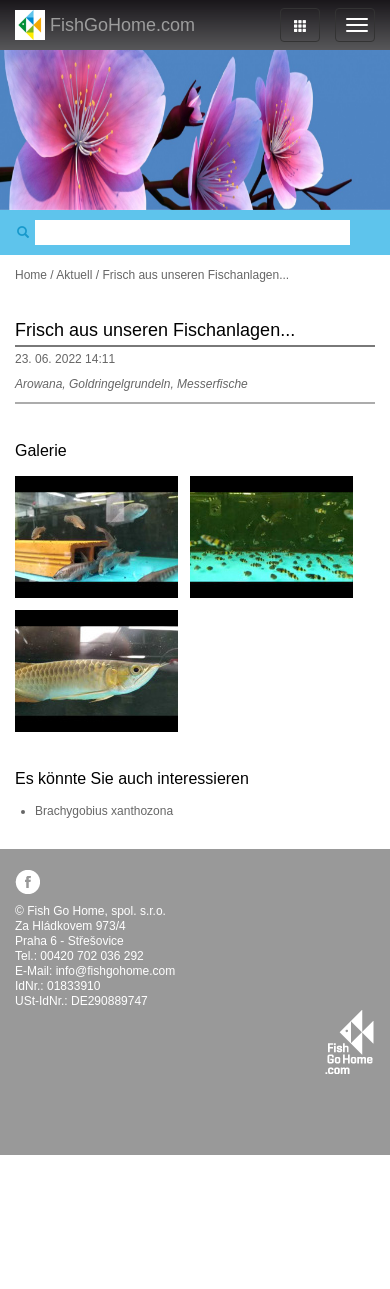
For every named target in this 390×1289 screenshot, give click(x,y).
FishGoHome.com (122, 25)
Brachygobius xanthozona (104, 811)
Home (31, 275)
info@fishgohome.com (116, 971)
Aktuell (74, 275)
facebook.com (27, 881)
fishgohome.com (349, 1042)
